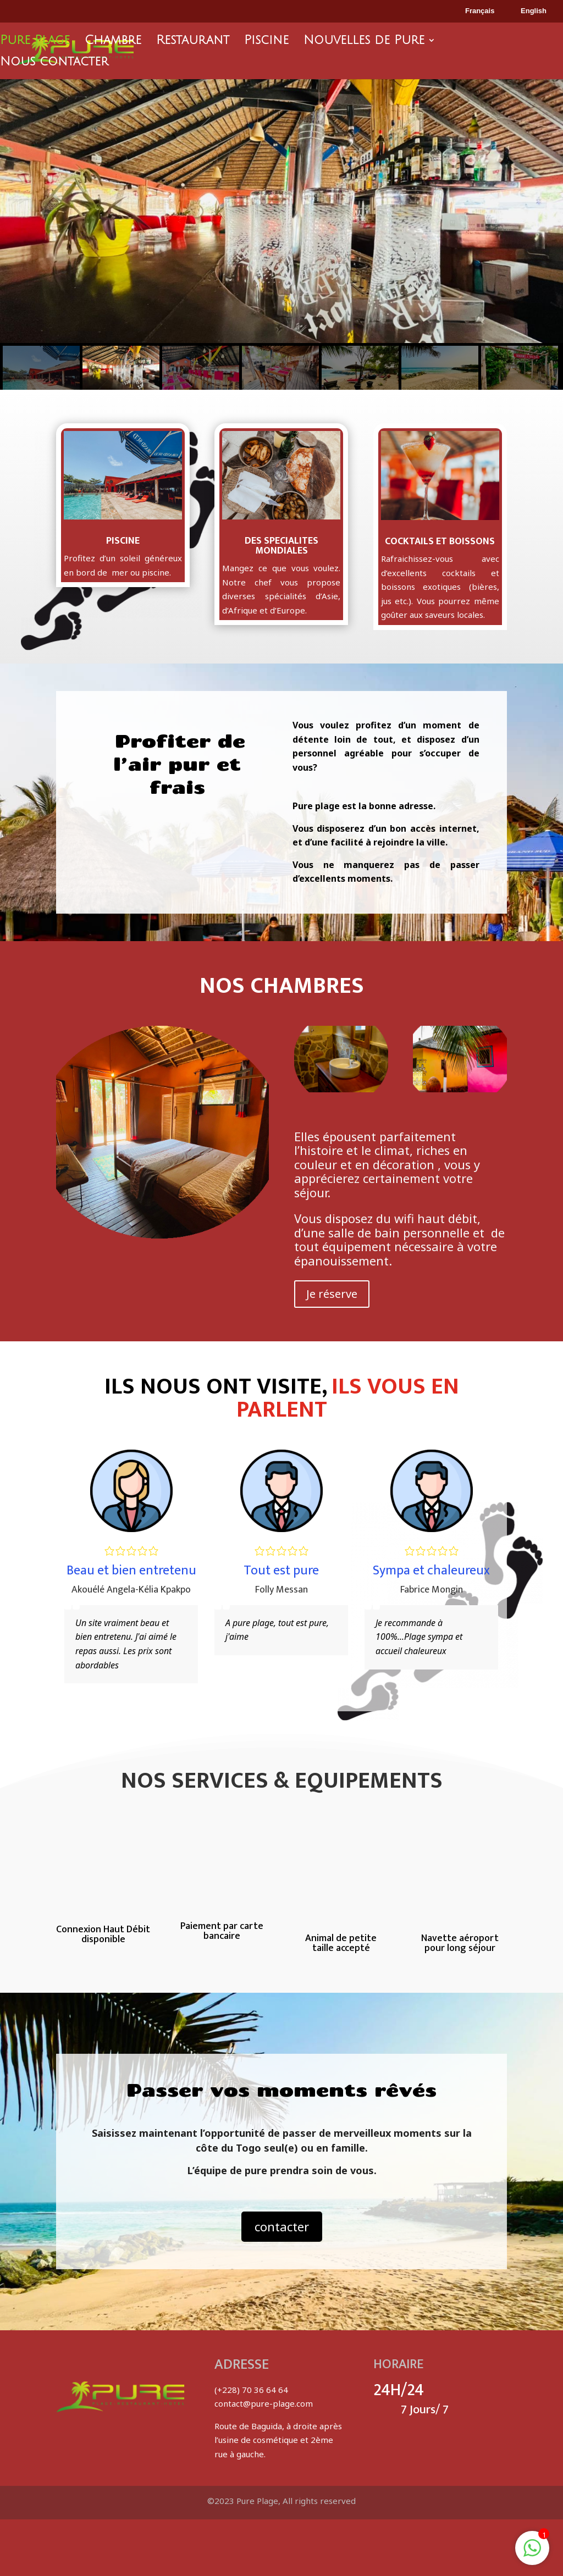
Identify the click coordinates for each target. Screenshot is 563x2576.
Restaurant (192, 41)
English (526, 11)
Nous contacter (54, 63)
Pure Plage (35, 41)
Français (471, 11)
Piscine (266, 41)
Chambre (113, 41)
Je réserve (331, 1293)
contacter (282, 2226)
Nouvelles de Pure (363, 41)
